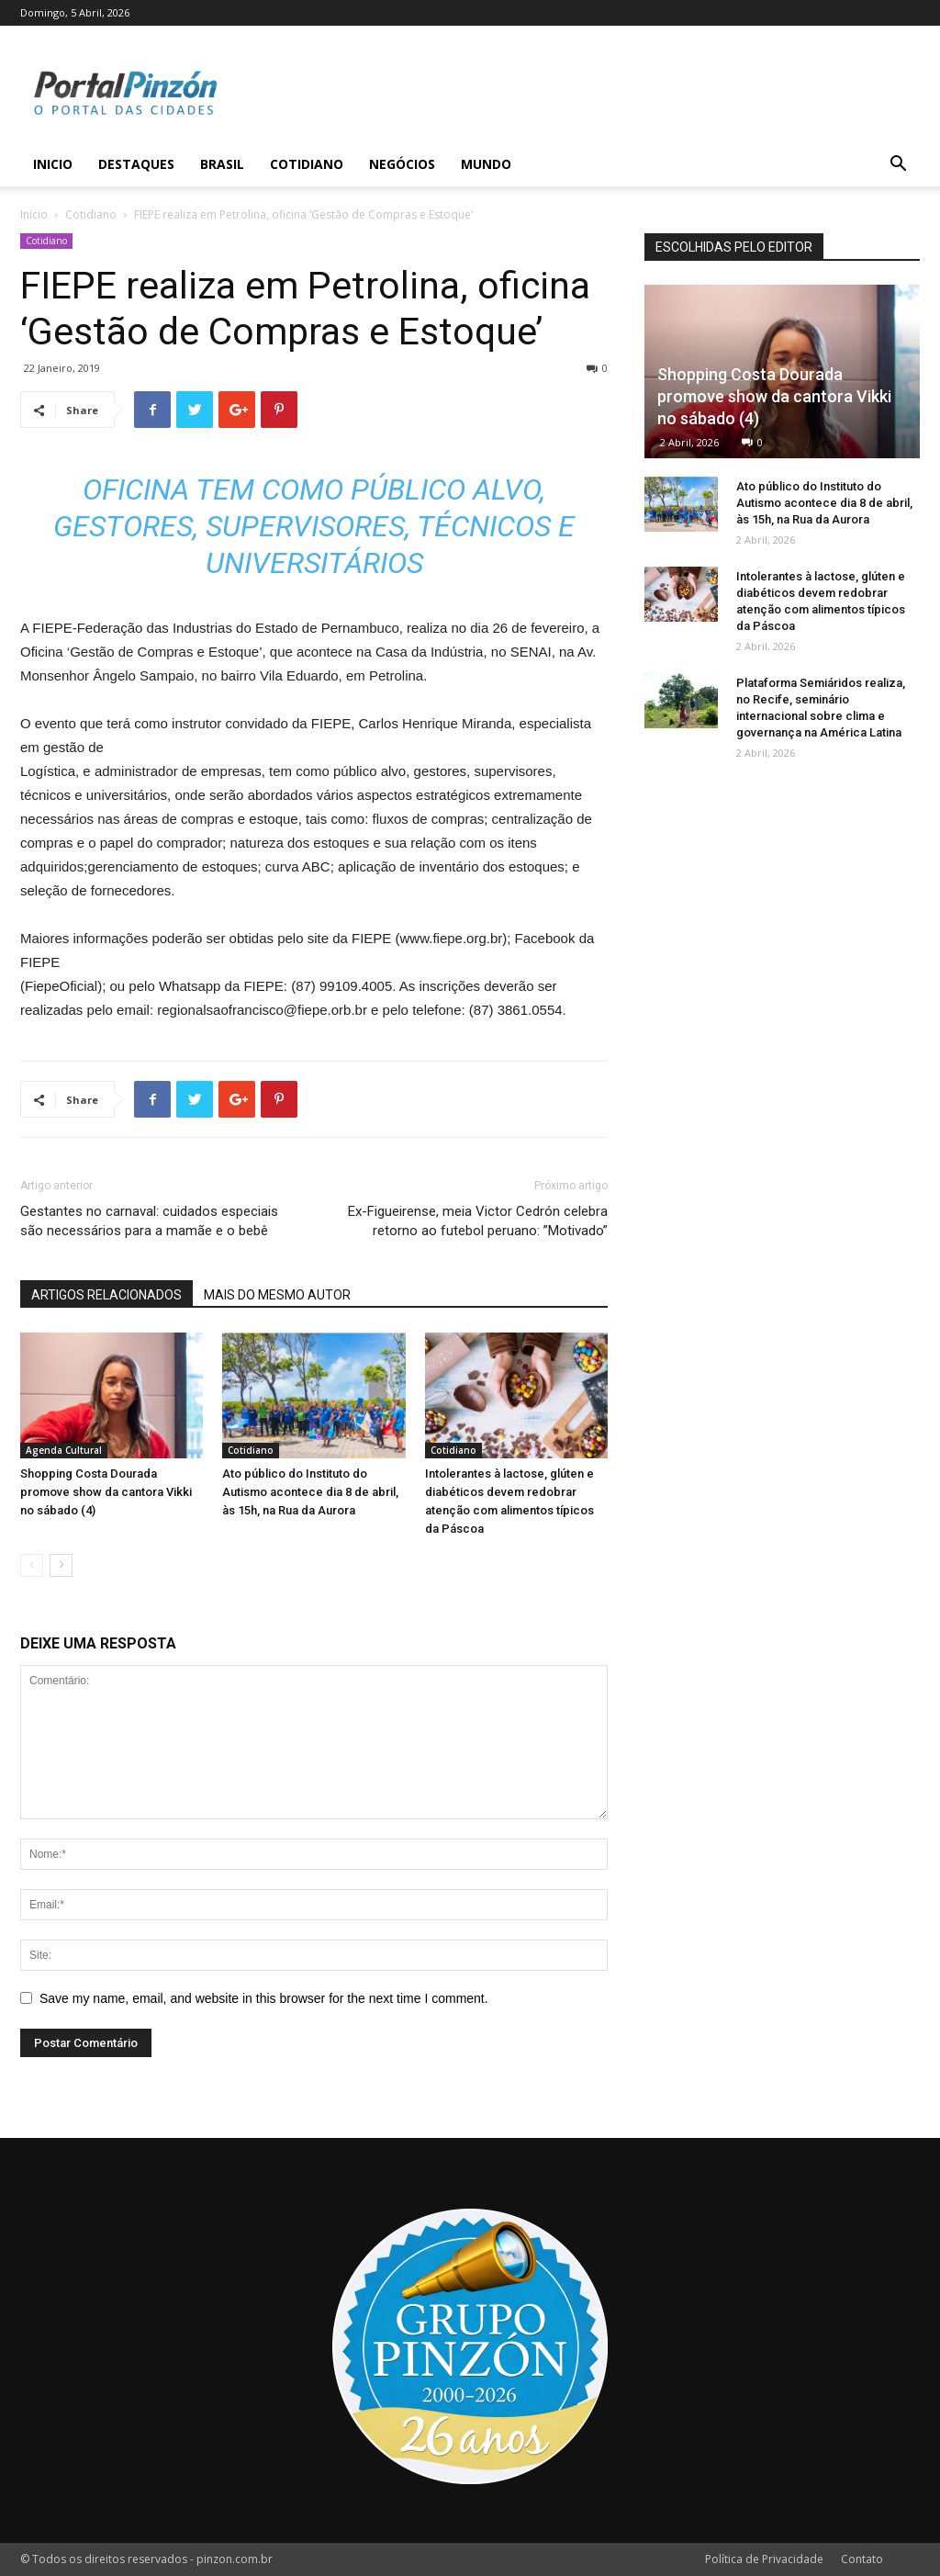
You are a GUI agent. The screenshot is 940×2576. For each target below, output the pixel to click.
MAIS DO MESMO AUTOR (277, 1295)
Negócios (402, 164)
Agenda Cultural (64, 1450)
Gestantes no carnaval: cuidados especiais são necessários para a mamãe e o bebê (149, 1221)
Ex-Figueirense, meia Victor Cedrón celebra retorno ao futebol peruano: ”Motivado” (478, 1221)
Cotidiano (306, 164)
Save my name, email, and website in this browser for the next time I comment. (263, 1998)
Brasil (222, 164)
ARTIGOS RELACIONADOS (106, 1295)
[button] (898, 165)
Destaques (136, 164)
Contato (862, 2559)
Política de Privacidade (764, 2559)
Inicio (53, 164)
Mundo (486, 164)
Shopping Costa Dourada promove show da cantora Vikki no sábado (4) (106, 1492)
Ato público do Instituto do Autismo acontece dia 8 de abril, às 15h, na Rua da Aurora (310, 1492)
